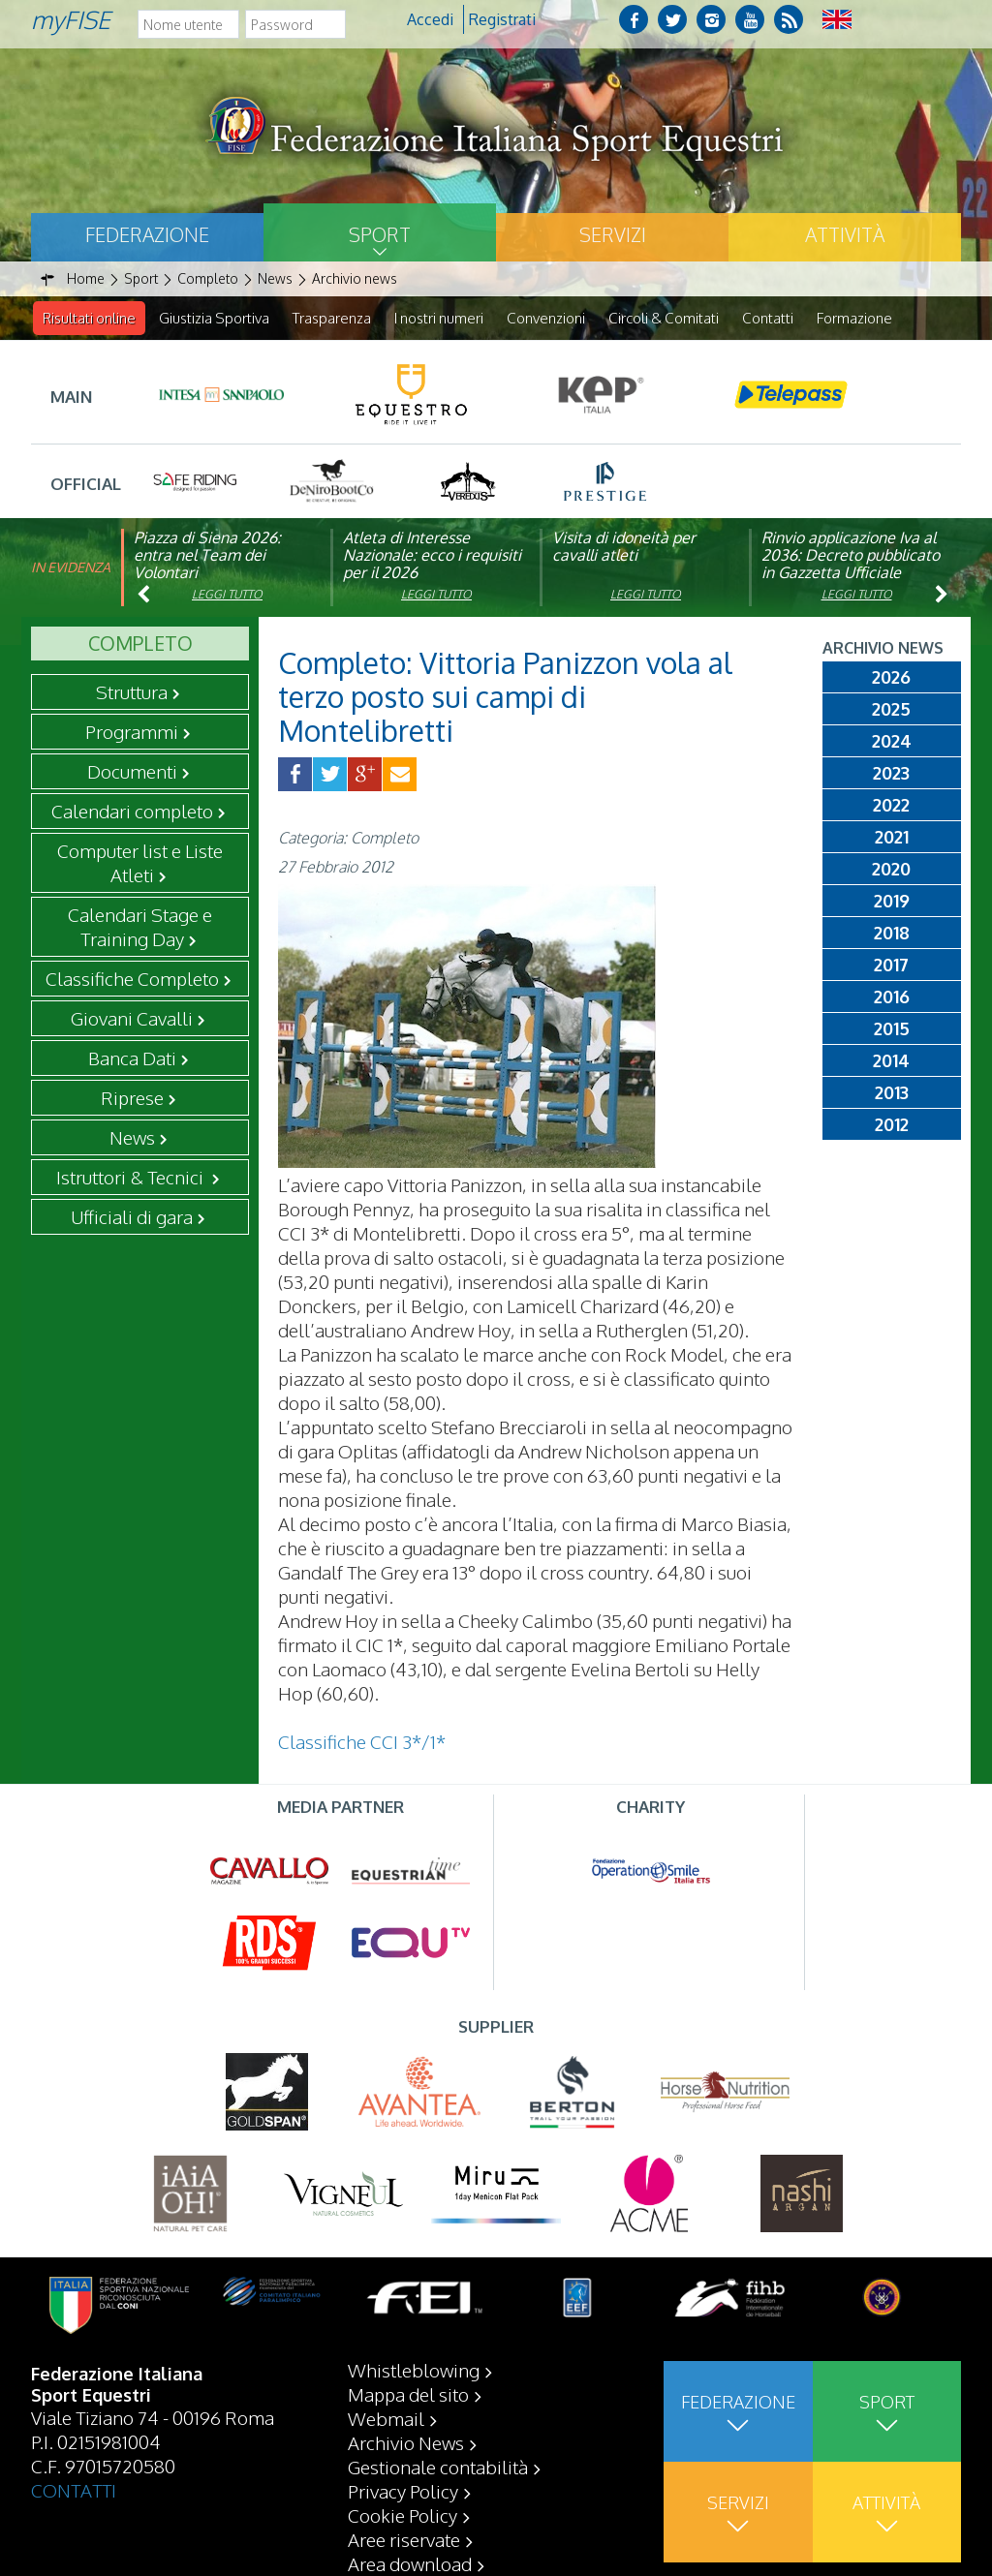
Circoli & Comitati (663, 318)
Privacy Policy (403, 2490)
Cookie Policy (402, 2515)
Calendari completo (132, 811)
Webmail (386, 2418)
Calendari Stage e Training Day (140, 927)
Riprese (132, 1098)
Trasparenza (332, 318)
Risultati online (89, 318)
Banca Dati (132, 1058)
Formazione (854, 318)
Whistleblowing (414, 2369)
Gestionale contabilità (438, 2466)
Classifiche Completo (132, 979)
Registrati (502, 19)
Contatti (767, 318)
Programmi (131, 732)
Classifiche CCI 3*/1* (362, 1742)
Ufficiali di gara (132, 1217)
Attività (844, 234)
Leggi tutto (227, 595)
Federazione (147, 234)
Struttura (132, 692)
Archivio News (406, 2442)
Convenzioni (546, 318)
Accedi (430, 19)
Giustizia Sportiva (214, 318)
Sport (380, 234)
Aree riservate (404, 2539)
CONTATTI (73, 2489)
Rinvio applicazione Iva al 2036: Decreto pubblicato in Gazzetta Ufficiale (850, 556)
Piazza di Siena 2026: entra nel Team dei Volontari (207, 556)
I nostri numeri (438, 318)
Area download (410, 2563)
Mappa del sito (408, 2394)
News (132, 1138)
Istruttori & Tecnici (131, 1177)
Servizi (612, 234)
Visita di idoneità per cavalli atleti (624, 547)
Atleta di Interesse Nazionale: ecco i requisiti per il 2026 (432, 556)
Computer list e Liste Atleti (140, 863)
